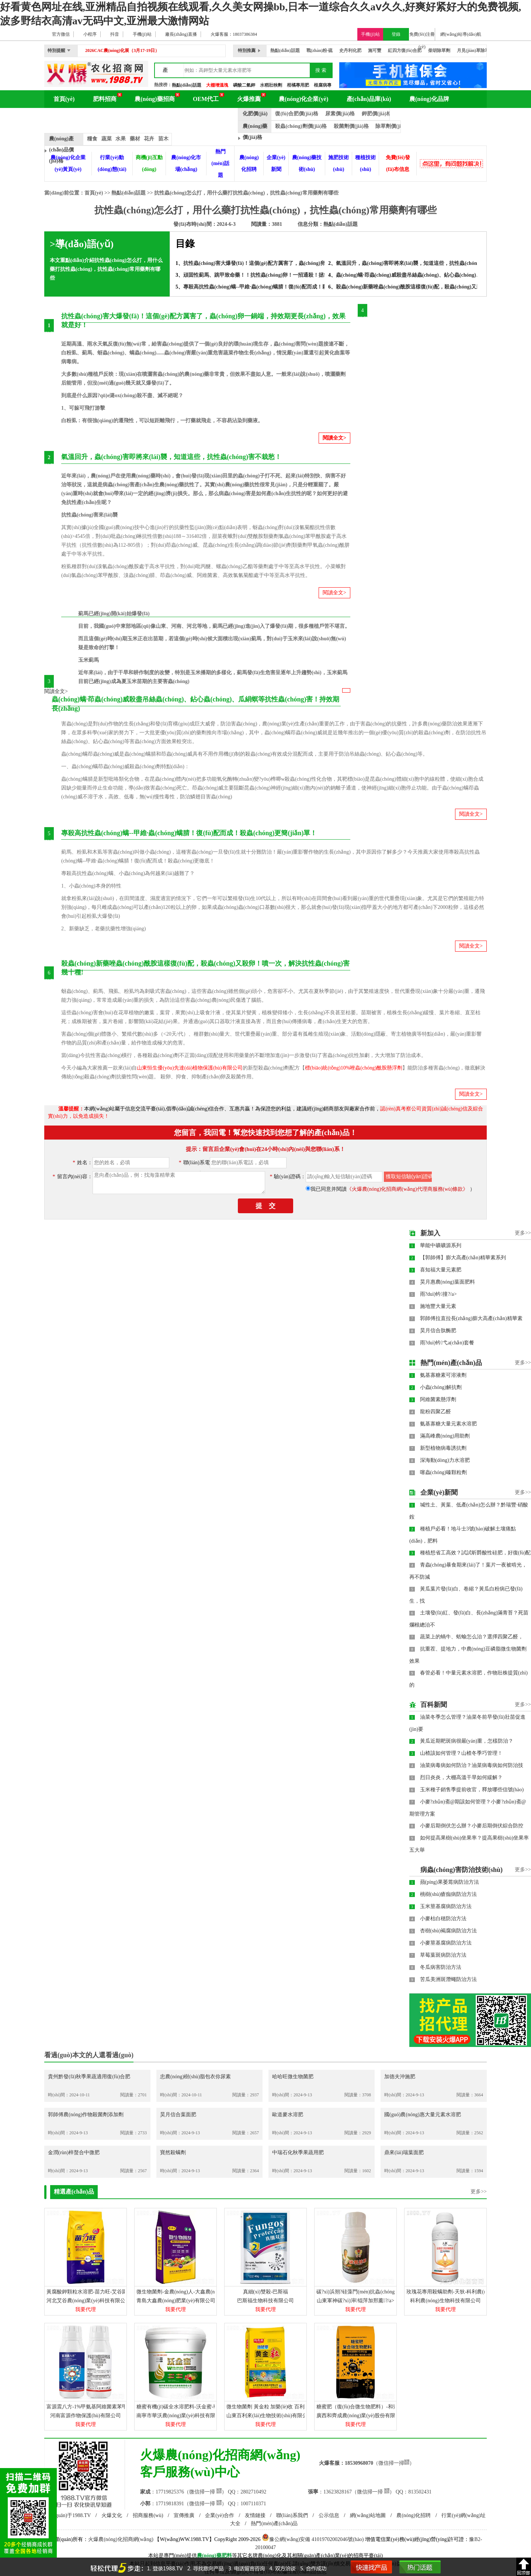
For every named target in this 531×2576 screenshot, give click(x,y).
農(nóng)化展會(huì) (138, 116)
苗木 (163, 138)
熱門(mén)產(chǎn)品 (451, 1362)
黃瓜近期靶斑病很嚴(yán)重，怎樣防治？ (467, 1741)
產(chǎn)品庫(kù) (369, 99)
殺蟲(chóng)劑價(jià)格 (301, 126)
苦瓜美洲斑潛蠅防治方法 (448, 1979)
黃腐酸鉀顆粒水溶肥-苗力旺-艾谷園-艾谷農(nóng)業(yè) (109, 2292)
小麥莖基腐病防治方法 (446, 1943)
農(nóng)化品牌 (429, 99)
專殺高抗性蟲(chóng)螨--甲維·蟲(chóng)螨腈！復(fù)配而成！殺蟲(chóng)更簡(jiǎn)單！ (282, 287)
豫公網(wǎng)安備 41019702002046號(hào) (313, 2539)
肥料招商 (105, 99)
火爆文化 (111, 2515)
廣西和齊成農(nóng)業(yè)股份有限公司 (361, 2415)
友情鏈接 (255, 2515)
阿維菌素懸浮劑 (438, 1399)
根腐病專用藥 (327, 85)
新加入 (430, 1233)
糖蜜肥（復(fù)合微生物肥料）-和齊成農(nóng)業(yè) (376, 2406)
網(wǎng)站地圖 (368, 2515)
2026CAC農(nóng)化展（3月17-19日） (122, 50)
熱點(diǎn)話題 (186, 85)
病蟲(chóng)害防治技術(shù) (461, 1869)
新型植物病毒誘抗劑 (443, 1448)
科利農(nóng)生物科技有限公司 (445, 2300)
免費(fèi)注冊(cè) (422, 36)
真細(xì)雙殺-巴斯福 (265, 2292)
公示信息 (329, 2515)
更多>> (523, 1233)
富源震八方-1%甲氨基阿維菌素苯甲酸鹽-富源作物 (103, 2406)
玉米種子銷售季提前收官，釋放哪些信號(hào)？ (472, 1789)
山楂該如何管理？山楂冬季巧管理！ (461, 1753)
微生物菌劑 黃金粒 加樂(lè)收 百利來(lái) (272, 2406)
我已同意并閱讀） (392, 1189)
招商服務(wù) (148, 2515)
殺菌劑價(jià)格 (351, 126)
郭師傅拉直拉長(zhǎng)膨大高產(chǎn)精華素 (471, 1318)
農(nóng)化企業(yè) (303, 99)
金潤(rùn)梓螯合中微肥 (74, 2152)
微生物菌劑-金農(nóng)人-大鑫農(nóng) (180, 2292)
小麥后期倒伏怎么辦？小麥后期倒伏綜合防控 (471, 1825)
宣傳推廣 (184, 2515)
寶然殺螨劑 (173, 2152)
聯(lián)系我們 (292, 2515)
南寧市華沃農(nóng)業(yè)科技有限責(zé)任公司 (190, 2415)
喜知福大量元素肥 (440, 1270)
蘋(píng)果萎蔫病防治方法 (449, 1882)
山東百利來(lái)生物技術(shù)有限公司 (269, 2415)
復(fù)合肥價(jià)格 (296, 113)
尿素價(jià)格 (340, 113)
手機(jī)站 (370, 34)
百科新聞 (433, 1704)
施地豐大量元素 (438, 1306)
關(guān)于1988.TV (70, 2515)
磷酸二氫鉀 (244, 85)
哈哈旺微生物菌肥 (292, 2076)
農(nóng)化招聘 (413, 2515)
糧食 (92, 138)
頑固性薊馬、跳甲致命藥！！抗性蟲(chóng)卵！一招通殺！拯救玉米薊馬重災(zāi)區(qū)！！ (288, 275)
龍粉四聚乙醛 (435, 1411)
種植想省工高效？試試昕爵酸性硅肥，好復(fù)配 (475, 1552)
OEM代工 (206, 99)
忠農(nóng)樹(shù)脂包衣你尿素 (195, 2076)
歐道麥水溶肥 (287, 2114)
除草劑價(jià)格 (392, 126)
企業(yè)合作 (219, 2515)
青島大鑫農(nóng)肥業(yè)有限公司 (175, 2300)
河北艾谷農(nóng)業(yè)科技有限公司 (88, 2300)
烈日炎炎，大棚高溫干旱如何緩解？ (461, 1777)
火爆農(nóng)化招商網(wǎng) (120, 2539)
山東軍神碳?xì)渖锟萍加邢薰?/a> (355, 2300)
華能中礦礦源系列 (440, 1245)
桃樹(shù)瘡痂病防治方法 (448, 1894)
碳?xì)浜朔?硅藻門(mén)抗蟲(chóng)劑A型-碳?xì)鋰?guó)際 (381, 2292)
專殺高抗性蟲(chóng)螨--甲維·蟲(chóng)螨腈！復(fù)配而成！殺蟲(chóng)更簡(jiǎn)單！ (189, 833)
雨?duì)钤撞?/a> (438, 1294)
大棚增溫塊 (217, 85)
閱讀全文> (334, 438)
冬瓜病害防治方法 (440, 1967)
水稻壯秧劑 (271, 85)
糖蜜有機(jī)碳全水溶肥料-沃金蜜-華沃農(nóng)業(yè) (196, 2406)
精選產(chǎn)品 (74, 2191)
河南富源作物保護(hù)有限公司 (85, 2415)
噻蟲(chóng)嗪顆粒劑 (443, 1472)
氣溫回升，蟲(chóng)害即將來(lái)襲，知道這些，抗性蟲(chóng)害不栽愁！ (171, 457)
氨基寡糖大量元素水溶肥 (448, 1424)
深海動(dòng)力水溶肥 (445, 1460)
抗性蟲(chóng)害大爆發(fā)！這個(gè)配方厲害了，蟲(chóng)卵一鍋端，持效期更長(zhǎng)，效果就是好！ (304, 263)
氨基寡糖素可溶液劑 (443, 1375)
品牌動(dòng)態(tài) (205, 116)
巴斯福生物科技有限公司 (265, 2300)
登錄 (396, 34)
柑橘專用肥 (298, 85)
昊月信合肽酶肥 (438, 1330)
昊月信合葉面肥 (178, 2114)
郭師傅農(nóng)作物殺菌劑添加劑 (86, 2114)
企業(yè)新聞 (439, 1492)
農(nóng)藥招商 (154, 99)
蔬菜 (106, 138)
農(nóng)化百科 (73, 116)
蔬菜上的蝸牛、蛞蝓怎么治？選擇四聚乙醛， (471, 1636)
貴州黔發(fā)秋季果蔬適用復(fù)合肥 (89, 2076)
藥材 (135, 138)
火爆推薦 (249, 99)
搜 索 (320, 70)
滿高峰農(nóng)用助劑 (445, 1436)
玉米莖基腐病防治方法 (446, 1906)
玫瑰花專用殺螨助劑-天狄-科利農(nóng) (451, 2292)
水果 (120, 138)
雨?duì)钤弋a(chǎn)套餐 (447, 1342)
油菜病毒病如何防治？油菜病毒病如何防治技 (471, 1765)
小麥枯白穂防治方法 (443, 1918)
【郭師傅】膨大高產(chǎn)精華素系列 (463, 1257)
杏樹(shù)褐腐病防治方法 (448, 1930)
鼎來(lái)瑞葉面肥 (404, 2152)
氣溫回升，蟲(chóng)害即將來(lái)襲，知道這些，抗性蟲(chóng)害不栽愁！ (421, 263)
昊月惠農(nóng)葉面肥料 (447, 1282)
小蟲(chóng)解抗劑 (441, 1387)
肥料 (227, 2555)
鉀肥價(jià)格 (377, 113)
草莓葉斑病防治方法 (443, 1955)
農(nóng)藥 (209, 2555)
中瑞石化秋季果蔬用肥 (298, 2152)
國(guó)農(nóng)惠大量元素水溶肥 (422, 2114)
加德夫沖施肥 (399, 2076)
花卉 (149, 138)
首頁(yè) (64, 99)
